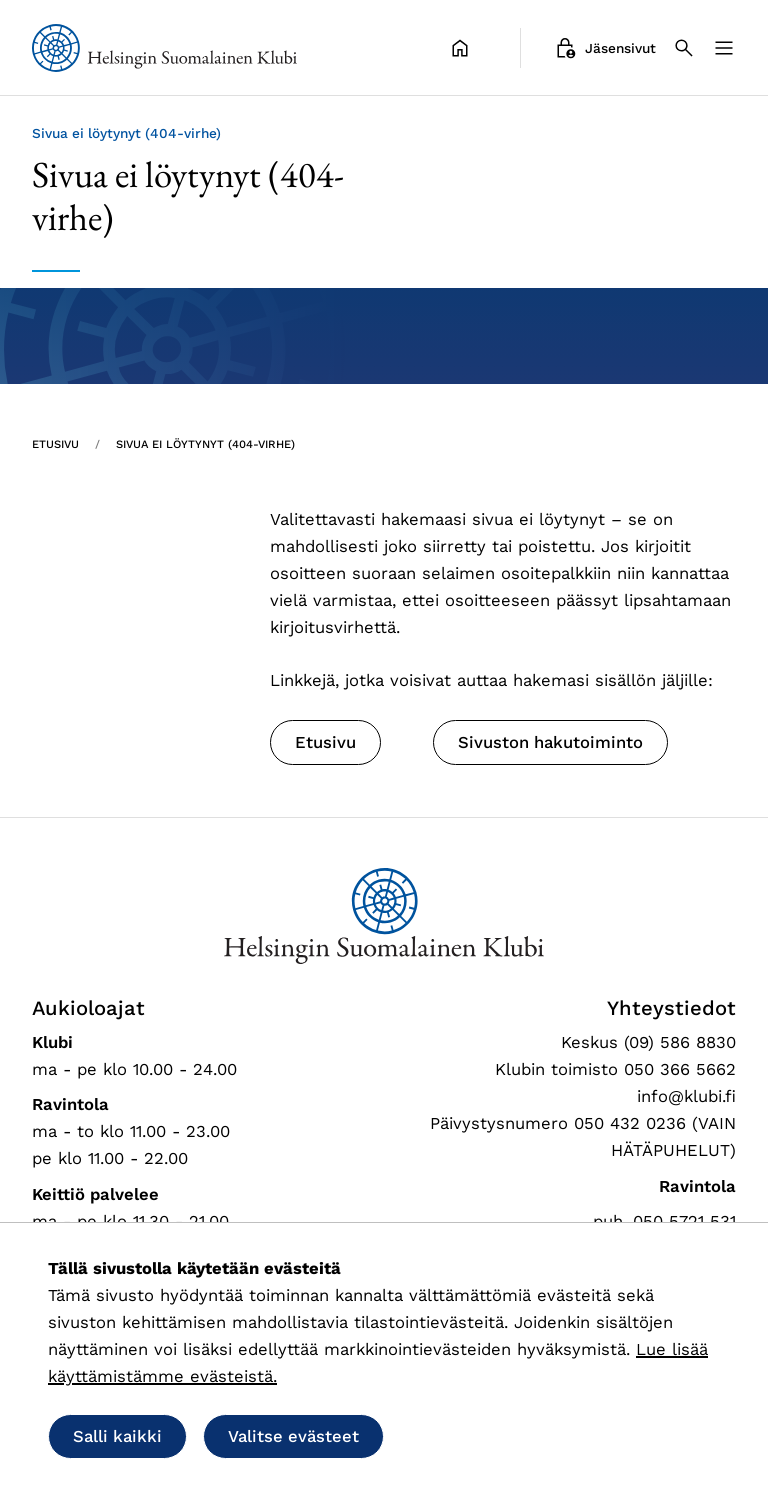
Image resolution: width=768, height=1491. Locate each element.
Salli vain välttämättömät (526, 1436)
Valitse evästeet (293, 1436)
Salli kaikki (117, 1436)
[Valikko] (724, 48)
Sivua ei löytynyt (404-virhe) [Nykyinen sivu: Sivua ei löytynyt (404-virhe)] (205, 444)
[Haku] (684, 48)
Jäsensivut (604, 48)
